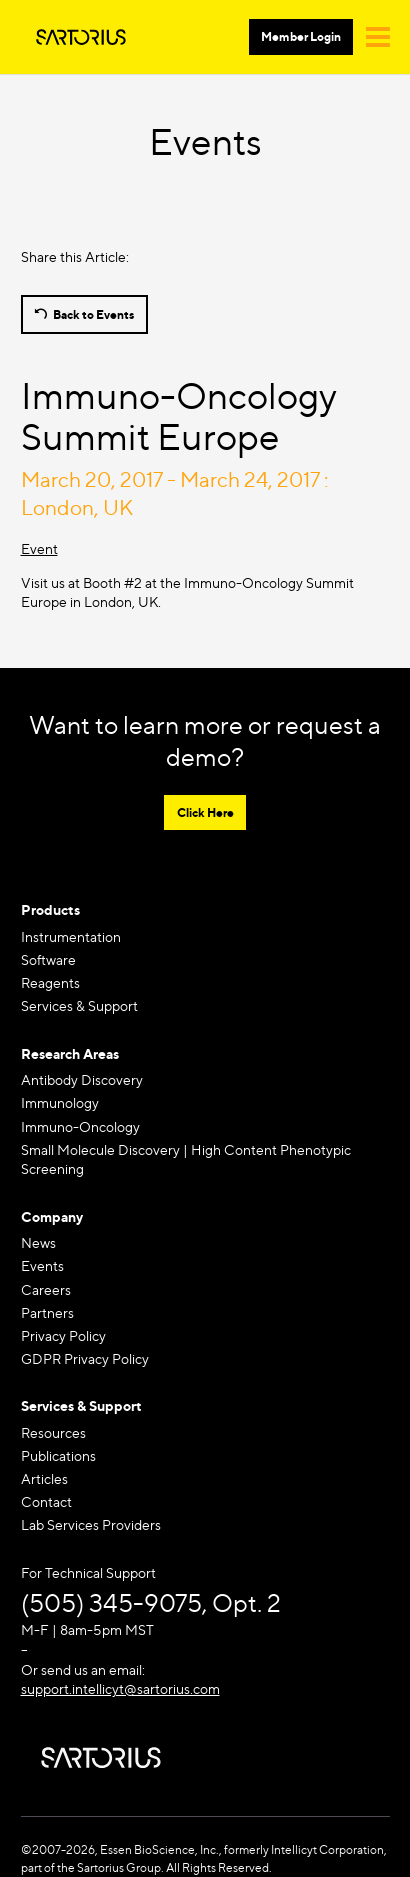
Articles (44, 1478)
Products (50, 909)
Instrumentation (71, 936)
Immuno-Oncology (80, 1126)
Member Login (301, 36)
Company (52, 1216)
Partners (47, 1312)
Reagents (50, 982)
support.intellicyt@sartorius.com (120, 1688)
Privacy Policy (63, 1335)
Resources (53, 1432)
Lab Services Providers (91, 1524)
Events (42, 1265)
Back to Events (93, 314)
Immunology (60, 1102)
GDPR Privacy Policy (85, 1358)
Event (39, 548)
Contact (46, 1501)
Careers (46, 1289)
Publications (58, 1455)
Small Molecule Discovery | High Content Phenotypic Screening (186, 1159)
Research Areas (70, 1053)
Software (48, 959)
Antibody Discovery (82, 1079)
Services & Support (79, 1005)
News (38, 1242)
